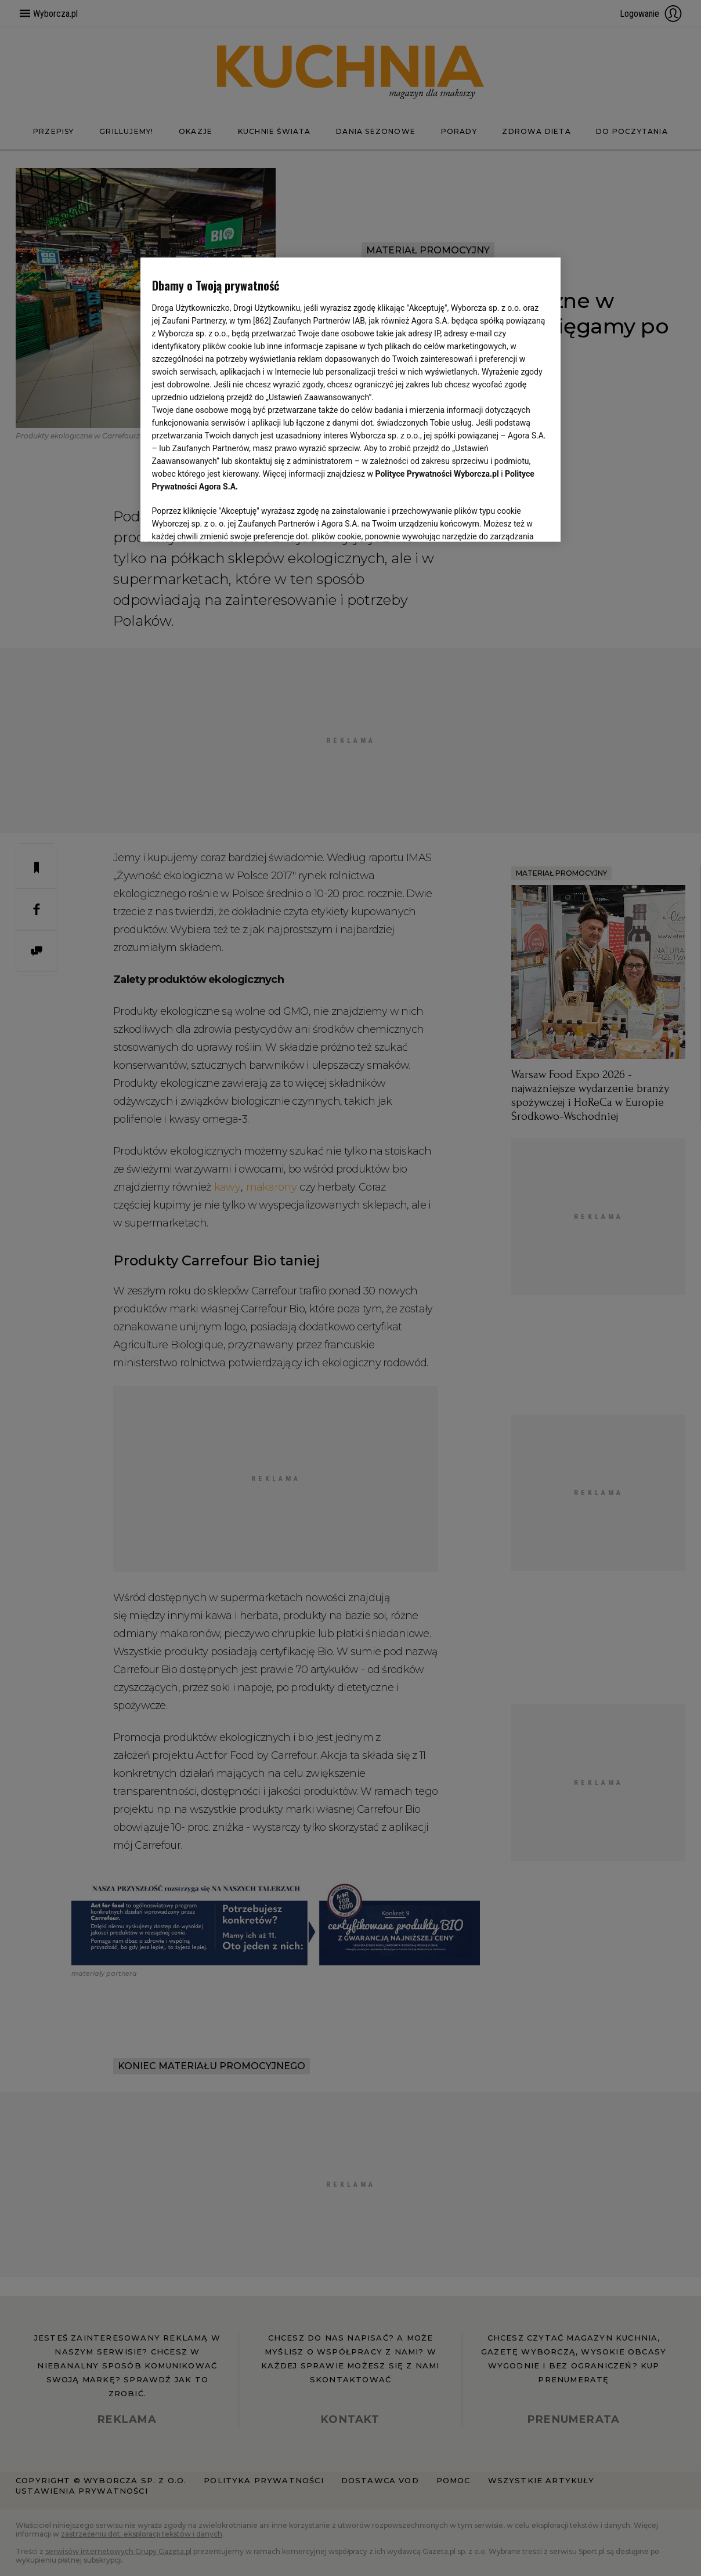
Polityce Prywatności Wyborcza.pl (437, 473)
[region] (350, 399)
